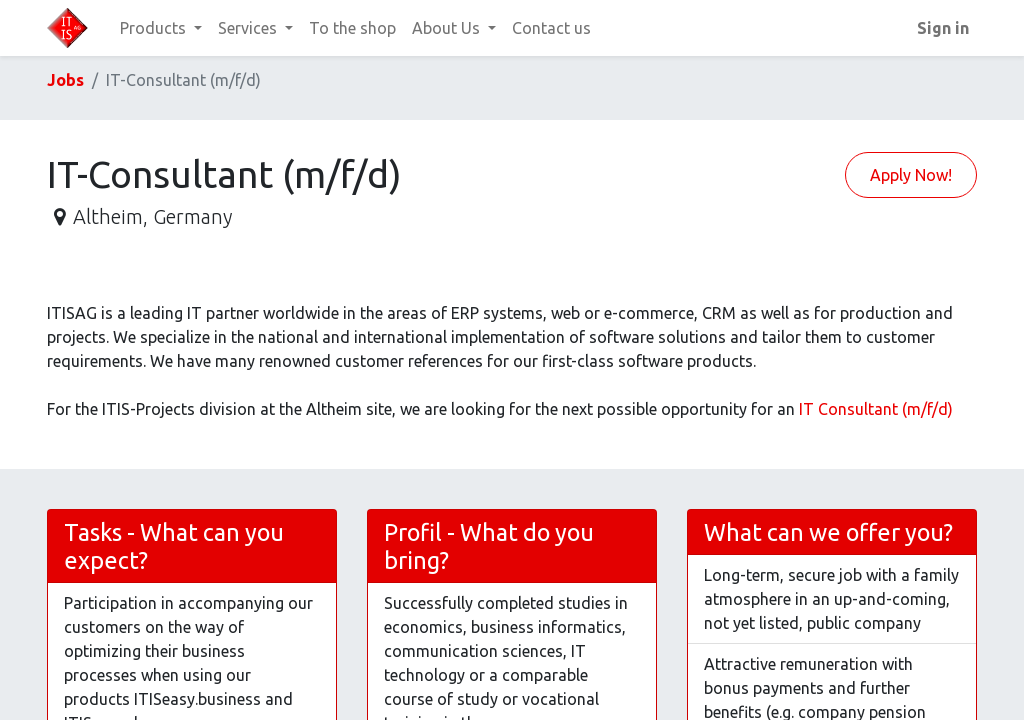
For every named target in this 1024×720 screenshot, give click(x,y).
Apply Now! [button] (911, 175)
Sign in (943, 28)
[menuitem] (352, 28)
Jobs (65, 80)
